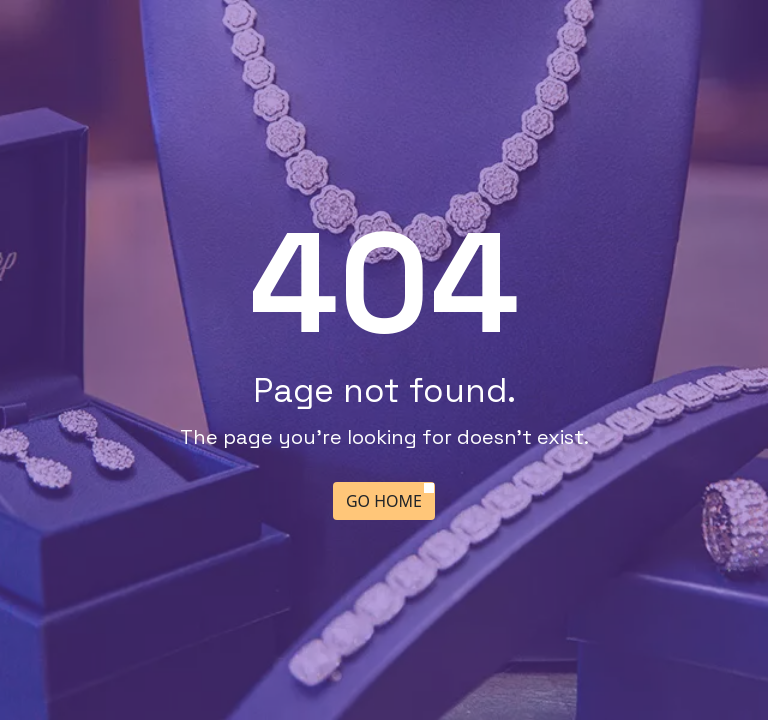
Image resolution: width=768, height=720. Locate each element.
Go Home (384, 501)
